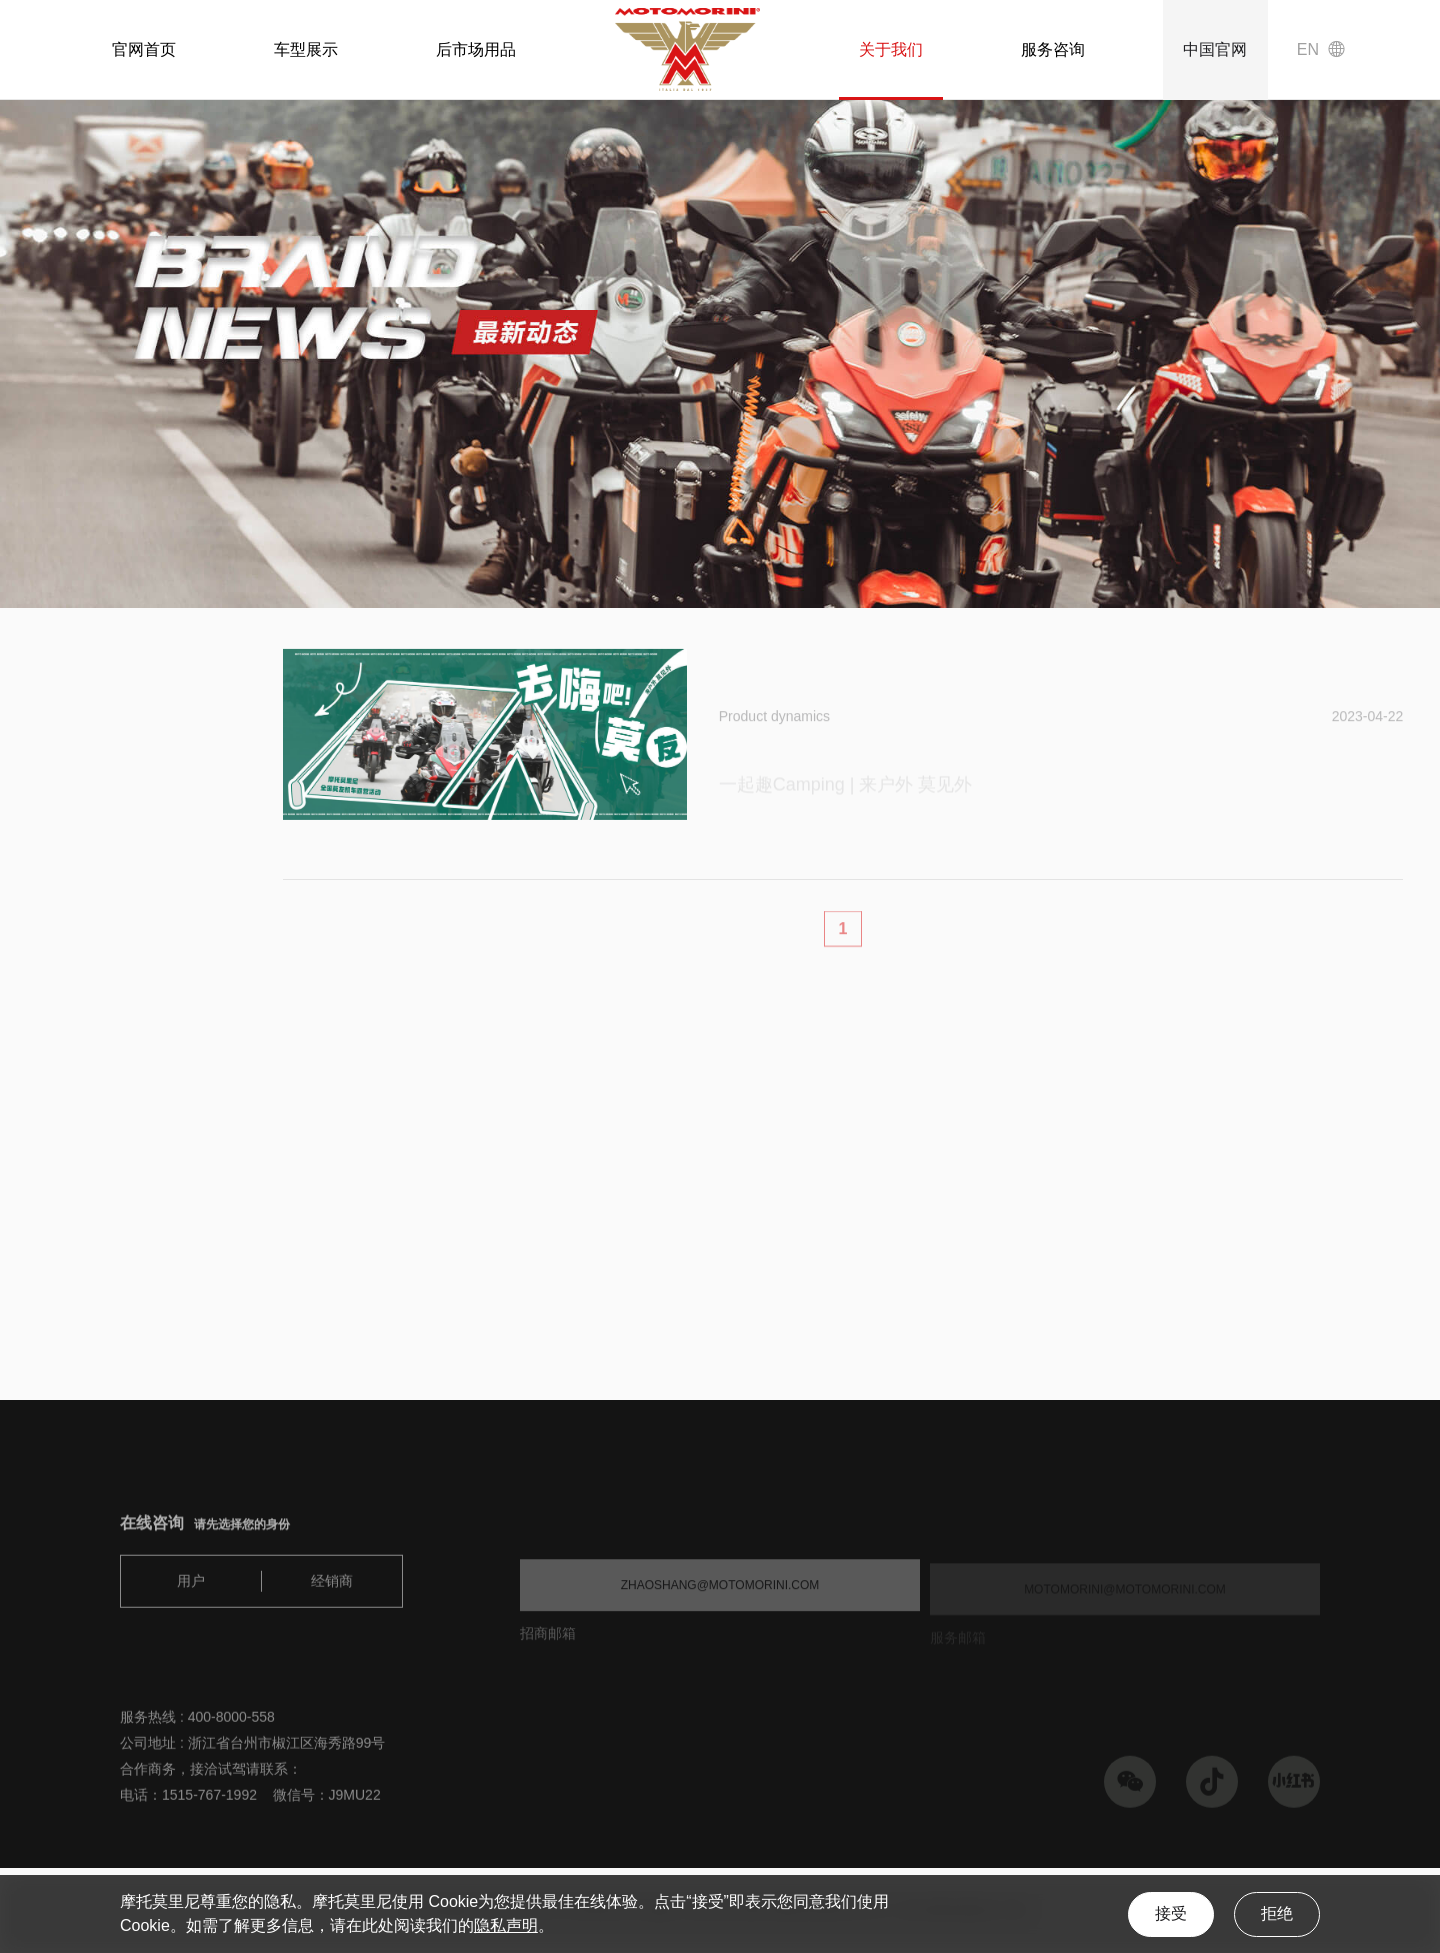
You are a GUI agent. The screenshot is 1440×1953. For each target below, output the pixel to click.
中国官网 (1215, 49)
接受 (1171, 1913)
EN (1308, 49)
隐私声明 (506, 1925)
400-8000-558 (231, 1726)
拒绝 (1277, 1913)
